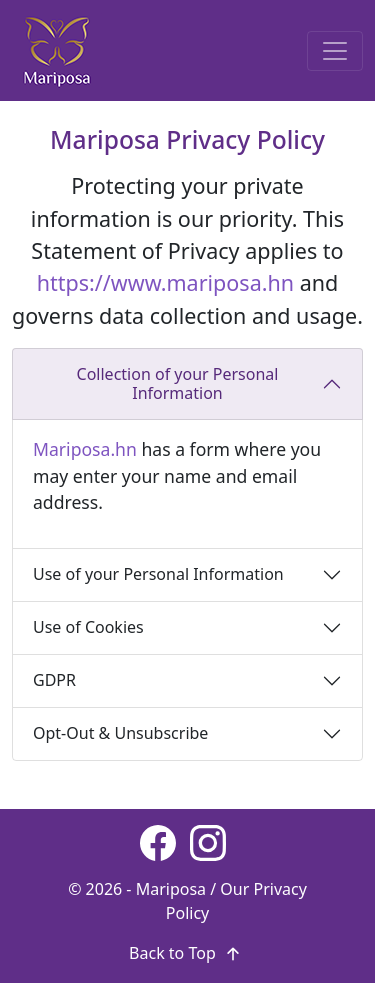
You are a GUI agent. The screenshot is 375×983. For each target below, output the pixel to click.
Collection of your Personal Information (178, 383)
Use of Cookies (88, 627)
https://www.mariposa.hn (165, 282)
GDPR (54, 680)
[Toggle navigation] (335, 51)
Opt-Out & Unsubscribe (120, 733)
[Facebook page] (158, 843)
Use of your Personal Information (158, 574)
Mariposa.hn (85, 449)
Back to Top (187, 953)
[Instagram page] (208, 843)
